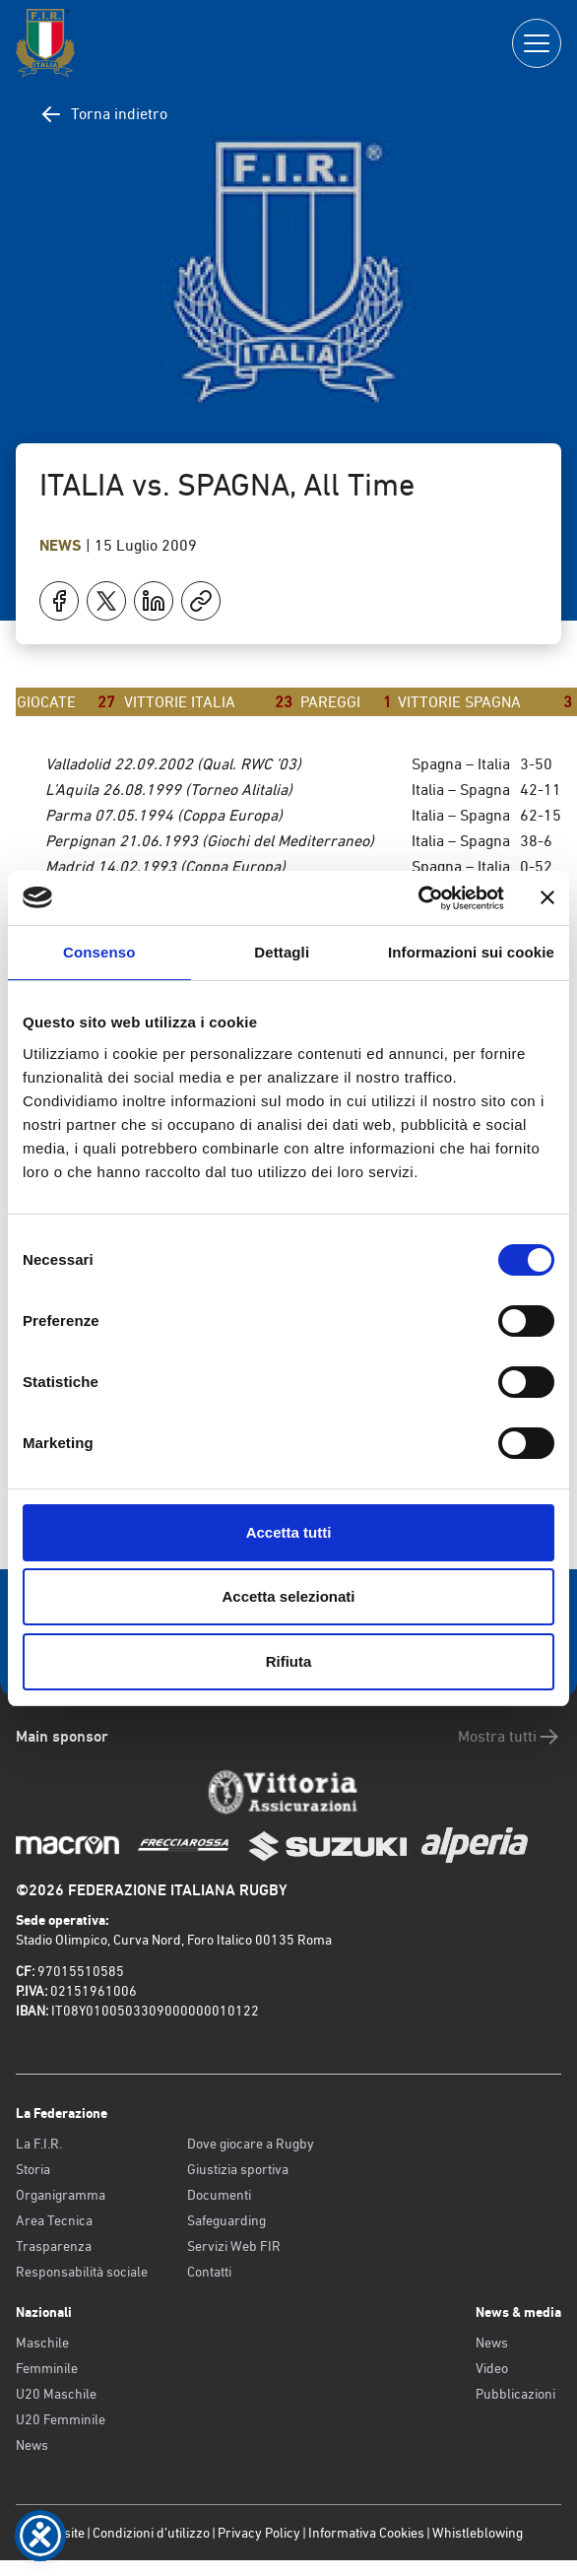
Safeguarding (226, 2220)
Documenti (219, 2195)
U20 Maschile (56, 2394)
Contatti (209, 2271)
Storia (33, 2169)
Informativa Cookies (366, 2533)
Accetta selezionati (288, 1596)
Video (492, 2368)
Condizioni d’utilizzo (151, 2533)
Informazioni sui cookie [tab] (471, 952)
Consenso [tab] (99, 952)
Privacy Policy (259, 2533)
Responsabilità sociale (82, 2271)
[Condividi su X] (106, 601)
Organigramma (60, 2195)
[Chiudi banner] (547, 897)
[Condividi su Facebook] (59, 601)
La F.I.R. (39, 2143)
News (62, 545)
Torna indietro (103, 114)
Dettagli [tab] (281, 952)
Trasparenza (54, 2246)
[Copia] (201, 601)
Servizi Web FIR (234, 2246)
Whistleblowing (477, 2533)
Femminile (47, 2368)
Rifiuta (289, 1661)
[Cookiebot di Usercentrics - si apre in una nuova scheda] (418, 898)
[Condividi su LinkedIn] (153, 601)
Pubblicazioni (515, 2394)
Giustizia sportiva (237, 2169)
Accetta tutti (289, 1532)
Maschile (42, 2342)
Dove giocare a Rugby (250, 2143)
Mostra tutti (509, 1737)
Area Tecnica (54, 2220)
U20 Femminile (60, 2419)
